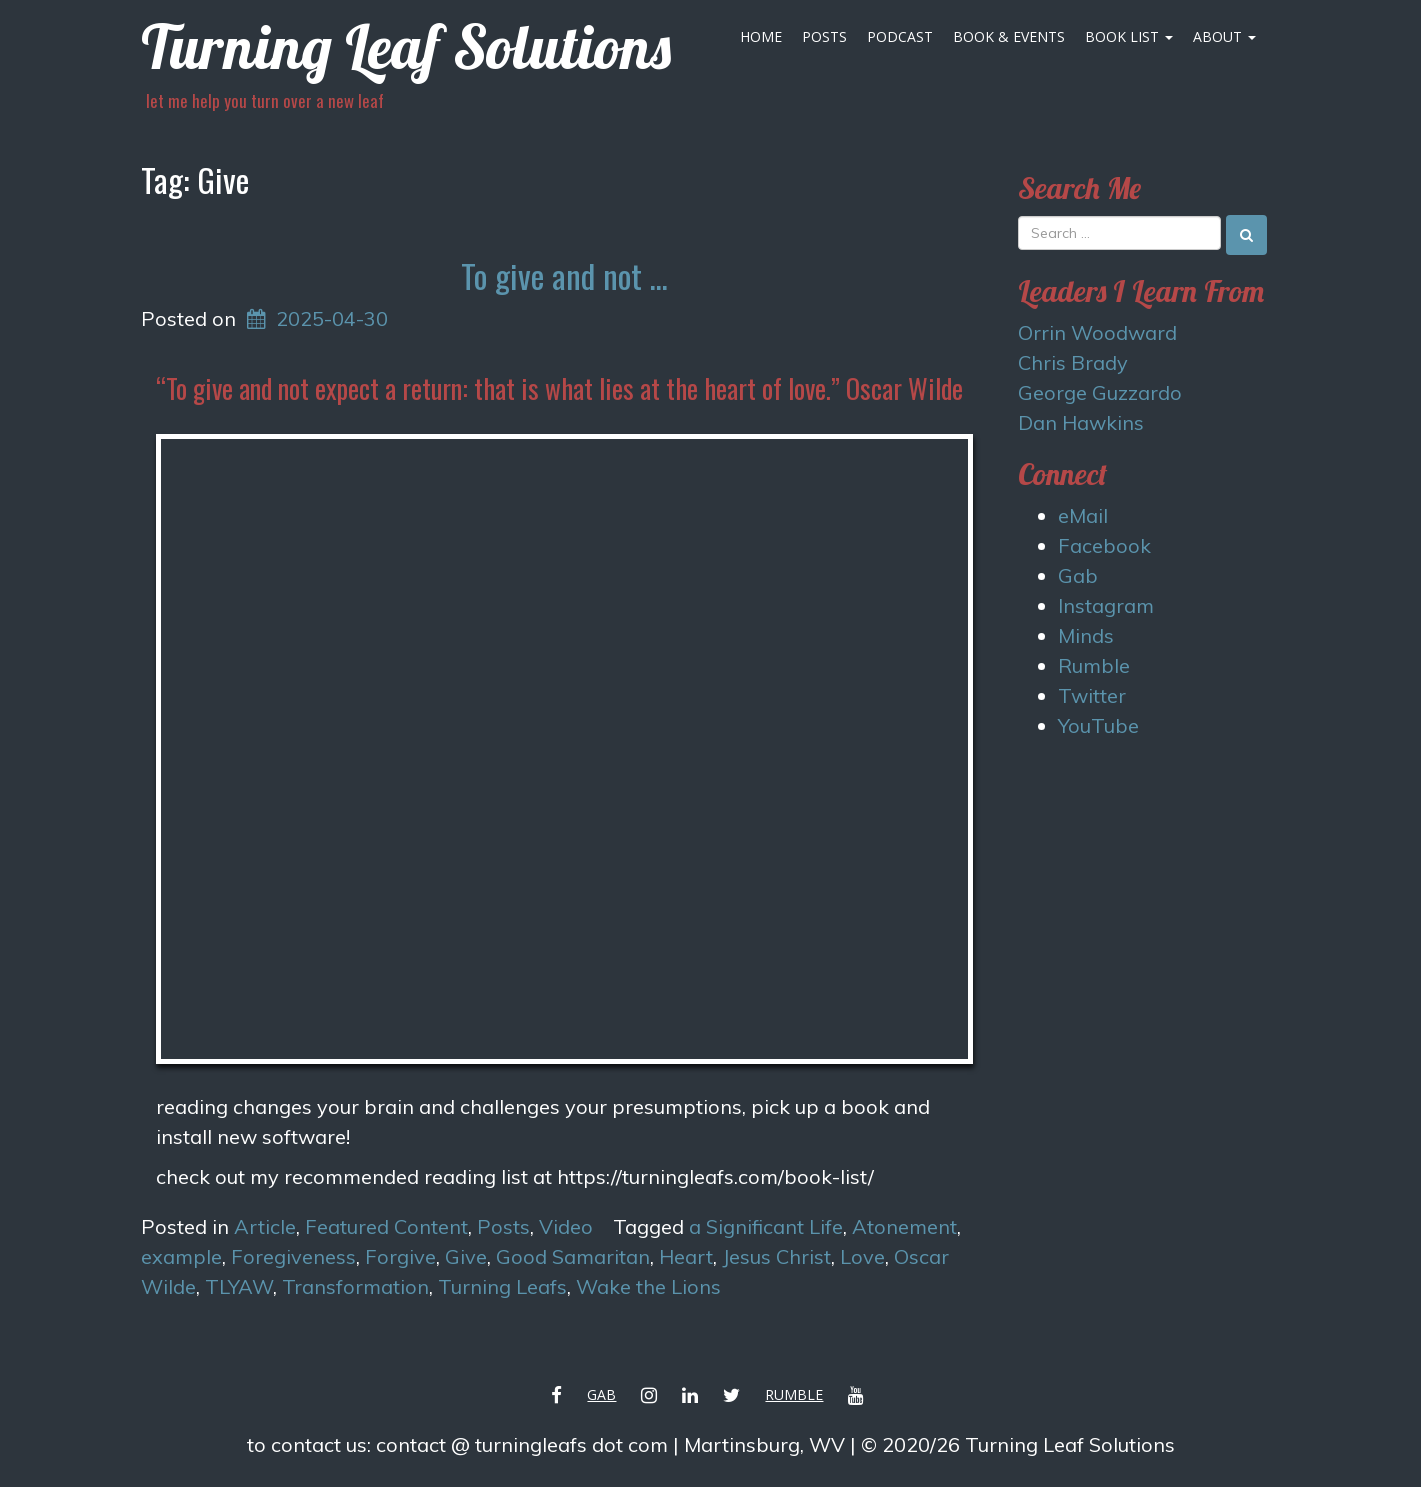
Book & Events (1009, 36)
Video (566, 1226)
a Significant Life (766, 1226)
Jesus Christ (776, 1256)
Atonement (904, 1226)
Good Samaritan (573, 1256)
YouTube (1098, 725)
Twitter (1092, 695)
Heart (686, 1256)
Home (761, 36)
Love (862, 1256)
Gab (1078, 575)
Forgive (400, 1256)
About (1224, 36)
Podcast (900, 36)
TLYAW (239, 1286)
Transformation (355, 1286)
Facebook (1104, 545)
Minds (1086, 635)
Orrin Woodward (1097, 332)
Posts (824, 36)
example (181, 1256)
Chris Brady (1073, 362)
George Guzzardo (1100, 392)
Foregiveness (293, 1256)
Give (466, 1256)
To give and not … (564, 275)
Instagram (1106, 605)
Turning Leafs (502, 1286)
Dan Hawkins (1081, 422)
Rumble (1094, 665)
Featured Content (386, 1226)
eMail (1083, 515)
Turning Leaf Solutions (406, 46)
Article (265, 1226)
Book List (1129, 36)
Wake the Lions (648, 1286)
